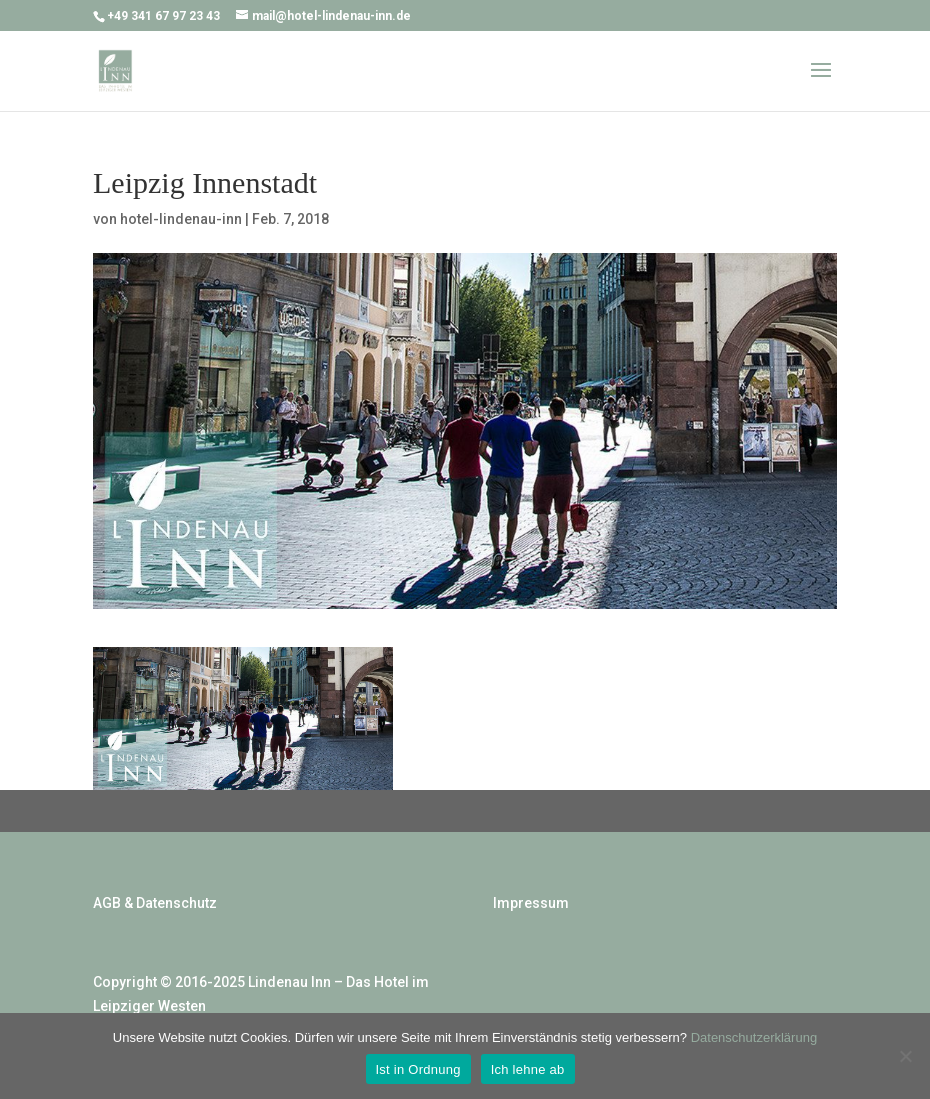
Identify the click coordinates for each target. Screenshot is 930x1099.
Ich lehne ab (528, 1069)
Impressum (531, 903)
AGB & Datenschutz (155, 903)
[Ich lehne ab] (905, 1056)
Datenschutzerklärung (754, 1037)
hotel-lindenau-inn (181, 219)
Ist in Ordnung (418, 1069)
